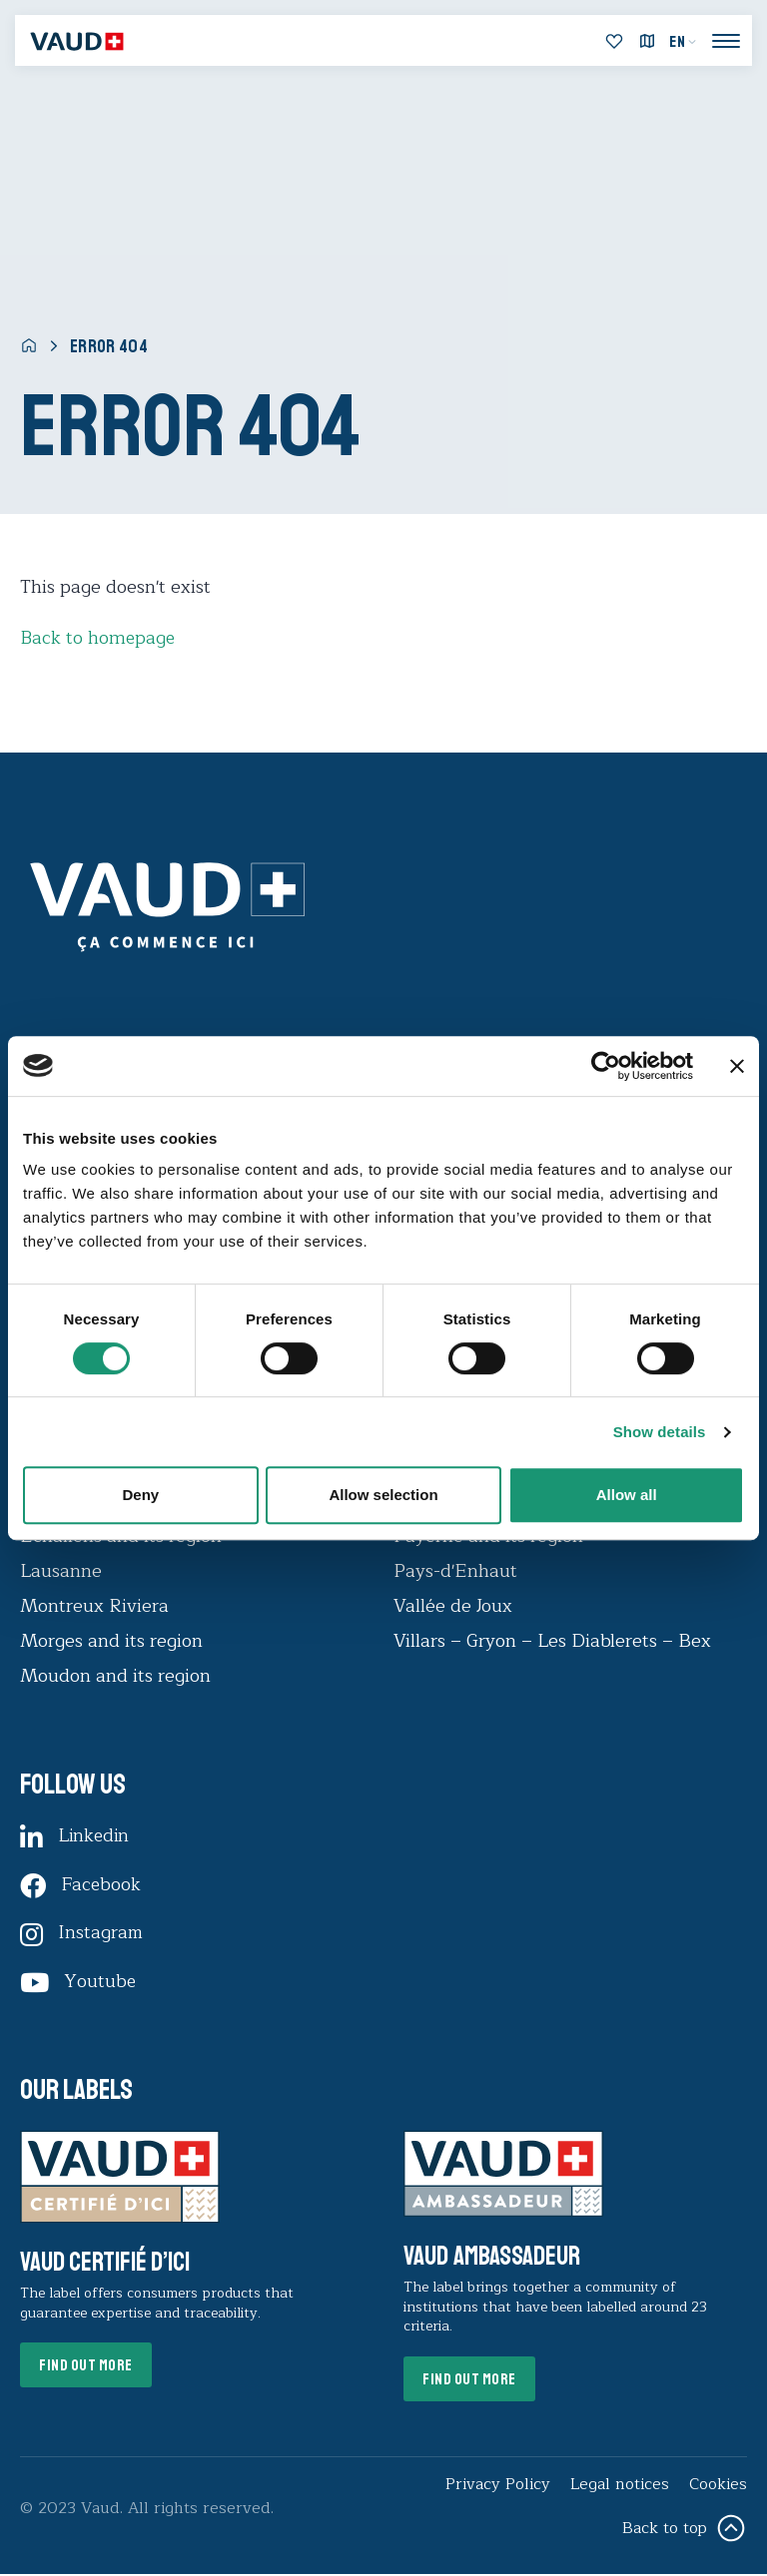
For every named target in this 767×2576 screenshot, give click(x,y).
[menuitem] (683, 42)
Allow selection (383, 1494)
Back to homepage (99, 638)
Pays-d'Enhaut (455, 1570)
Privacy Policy (496, 2487)
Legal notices (618, 2487)
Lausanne (61, 1570)
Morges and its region (114, 1640)
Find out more (88, 2368)
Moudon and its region (118, 1675)
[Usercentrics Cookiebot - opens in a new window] (605, 1066)
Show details (659, 1431)
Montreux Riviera (94, 1605)
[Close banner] (737, 1066)
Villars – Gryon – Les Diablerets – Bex (557, 1640)
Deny (140, 1494)
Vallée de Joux (452, 1605)
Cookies (717, 2487)
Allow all (626, 1494)
